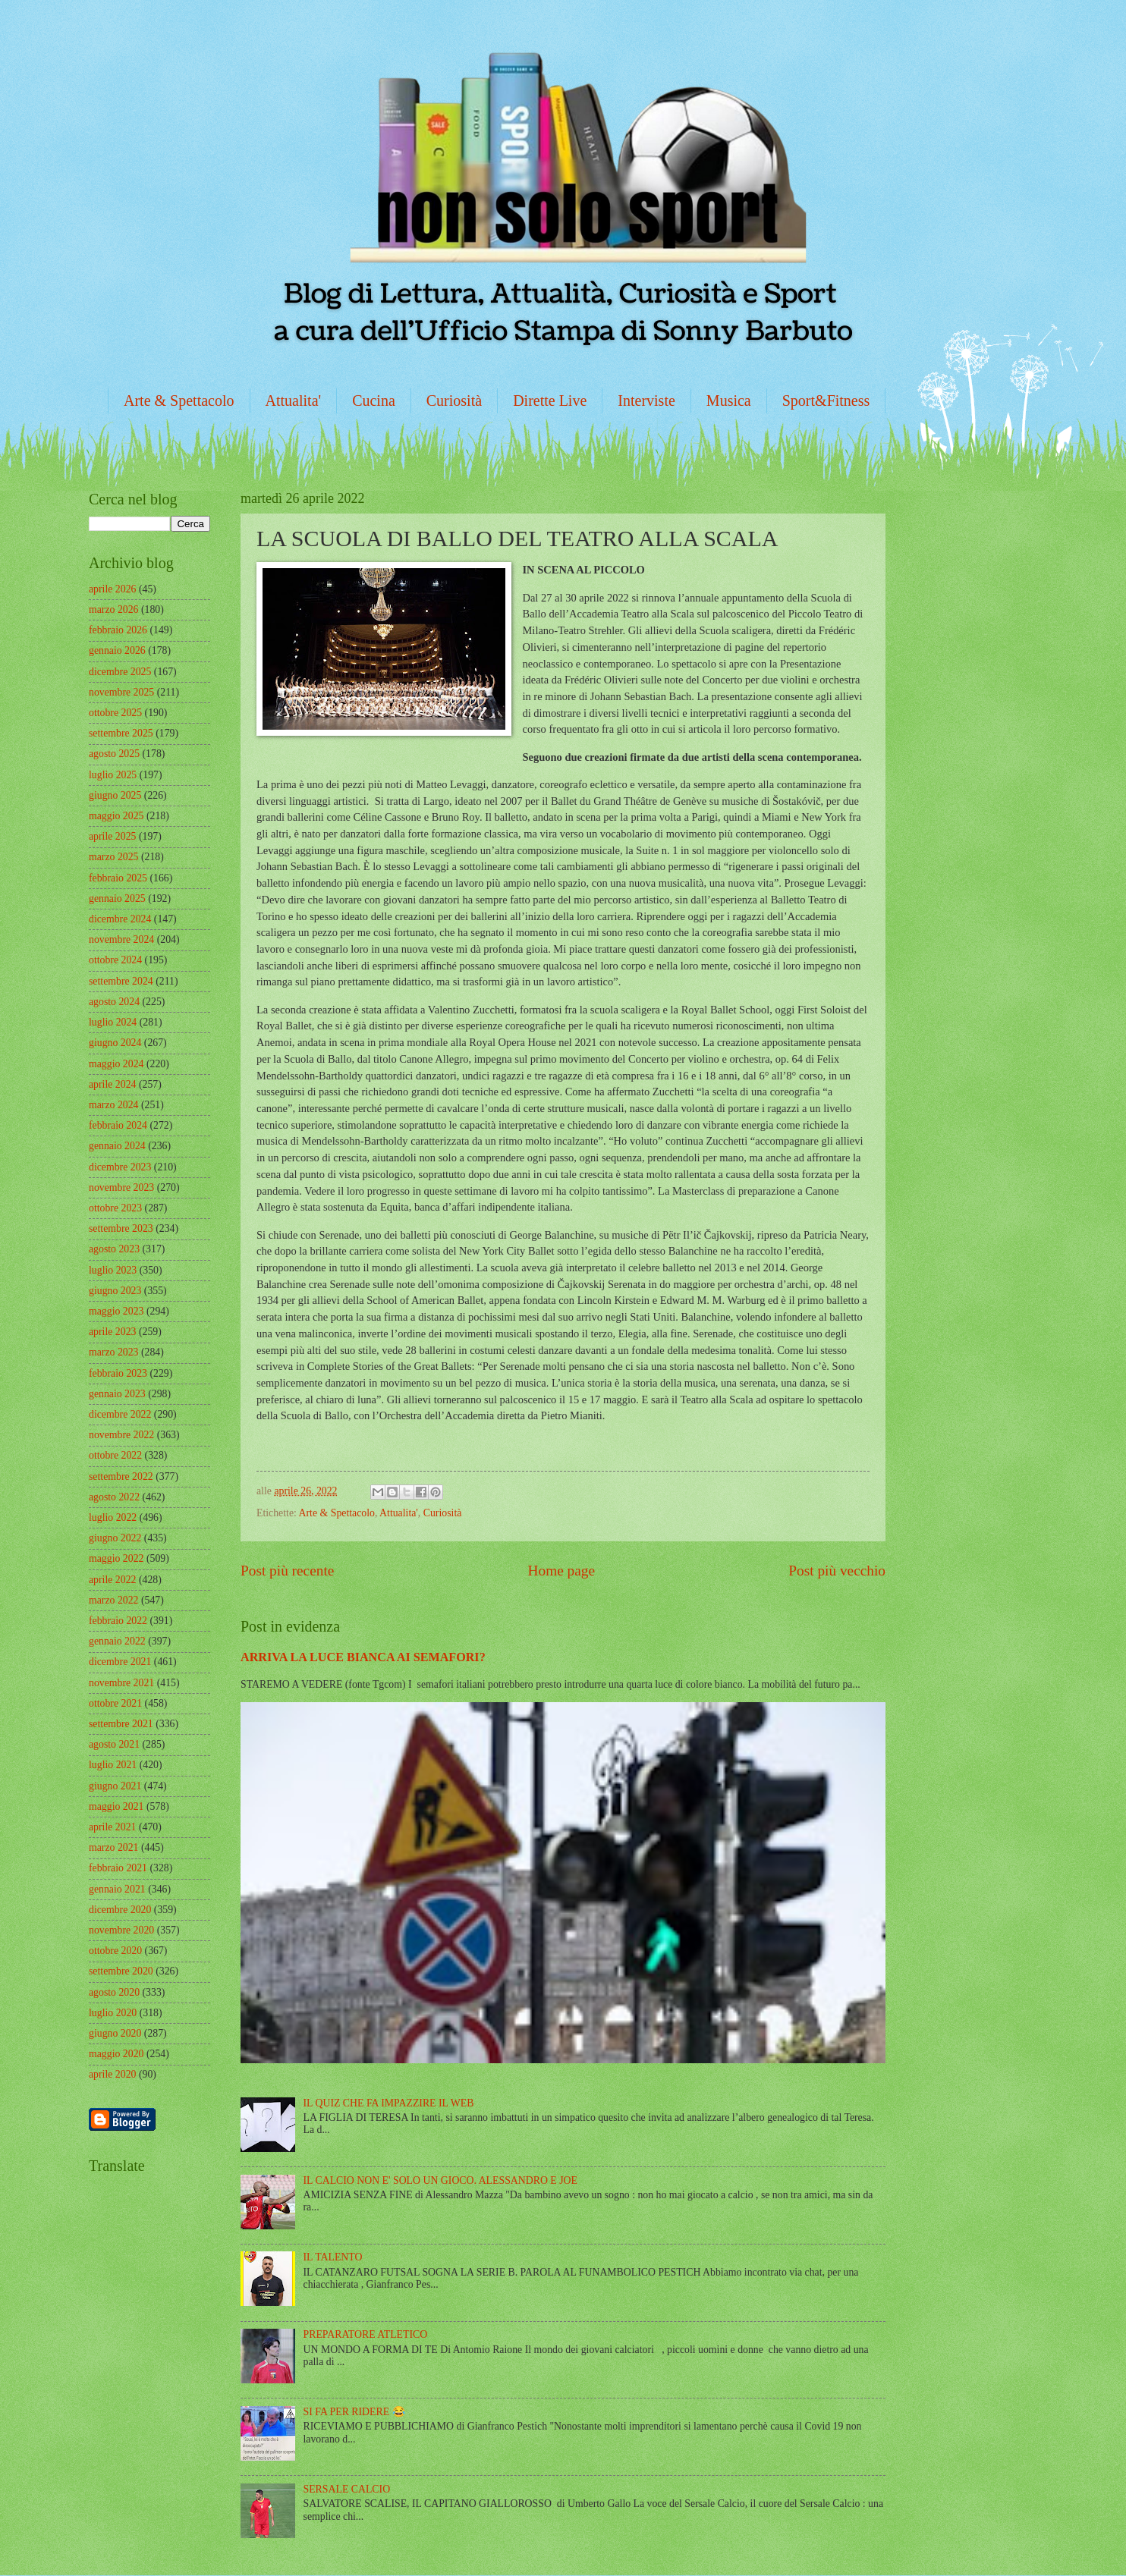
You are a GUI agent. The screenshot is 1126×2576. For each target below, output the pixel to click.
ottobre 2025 (115, 712)
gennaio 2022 (117, 1641)
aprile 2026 (112, 589)
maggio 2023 (116, 1311)
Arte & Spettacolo (179, 400)
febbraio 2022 (118, 1620)
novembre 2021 (121, 1683)
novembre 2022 (121, 1434)
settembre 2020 (121, 1971)
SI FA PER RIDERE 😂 (354, 2411)
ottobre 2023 (115, 1208)
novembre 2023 (121, 1187)
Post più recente (287, 1571)
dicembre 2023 (120, 1167)
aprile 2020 (112, 2074)
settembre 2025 (121, 733)
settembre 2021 (121, 1723)
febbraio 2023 (118, 1373)
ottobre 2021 (115, 1703)
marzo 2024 (114, 1105)
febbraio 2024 (118, 1125)
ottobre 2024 (115, 960)
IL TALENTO (333, 2257)
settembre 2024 (121, 981)
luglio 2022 (113, 1517)
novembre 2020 (121, 1930)
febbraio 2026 (118, 630)
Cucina (373, 400)
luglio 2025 (113, 775)
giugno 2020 (115, 2033)
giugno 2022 (115, 1538)
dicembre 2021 (120, 1661)
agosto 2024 (114, 1001)
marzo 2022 (114, 1600)
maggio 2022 (116, 1558)
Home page (561, 1571)
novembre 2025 (121, 692)
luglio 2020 (113, 2012)
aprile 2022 (112, 1579)
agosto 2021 (114, 1744)
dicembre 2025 (120, 671)
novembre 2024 (121, 939)
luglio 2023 (113, 1270)
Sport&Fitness (826, 400)
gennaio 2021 (117, 1889)
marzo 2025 (114, 856)
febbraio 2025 (118, 878)
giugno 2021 (115, 1786)
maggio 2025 (116, 815)
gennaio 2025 (117, 898)
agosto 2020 (114, 1992)
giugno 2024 (115, 1042)
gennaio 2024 (117, 1145)
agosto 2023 (114, 1249)
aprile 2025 (112, 836)
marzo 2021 (114, 1847)
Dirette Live (550, 400)
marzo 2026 (114, 609)
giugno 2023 (115, 1290)
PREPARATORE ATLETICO (366, 2334)
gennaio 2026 (117, 650)
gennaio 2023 (117, 1394)
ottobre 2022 (115, 1455)
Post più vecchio (836, 1571)
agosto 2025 (114, 753)
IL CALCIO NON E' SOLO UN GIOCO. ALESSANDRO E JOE (440, 2180)
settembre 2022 (121, 1476)
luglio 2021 (113, 1764)
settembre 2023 (121, 1228)
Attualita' (294, 400)
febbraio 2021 (118, 1868)
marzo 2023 (114, 1352)
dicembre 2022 (120, 1414)
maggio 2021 (116, 1806)
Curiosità (454, 400)
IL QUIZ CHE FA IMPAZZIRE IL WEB (389, 2103)
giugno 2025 (115, 795)
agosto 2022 (114, 1497)
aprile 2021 (112, 1827)
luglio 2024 (113, 1022)
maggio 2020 (116, 2053)
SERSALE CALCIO (347, 2489)
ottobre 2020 (115, 1950)
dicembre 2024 (120, 919)
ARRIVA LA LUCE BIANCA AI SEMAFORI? (363, 1657)
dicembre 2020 (120, 1909)
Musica (728, 400)
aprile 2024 (112, 1084)
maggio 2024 (116, 1064)
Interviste (646, 400)
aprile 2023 (112, 1331)
